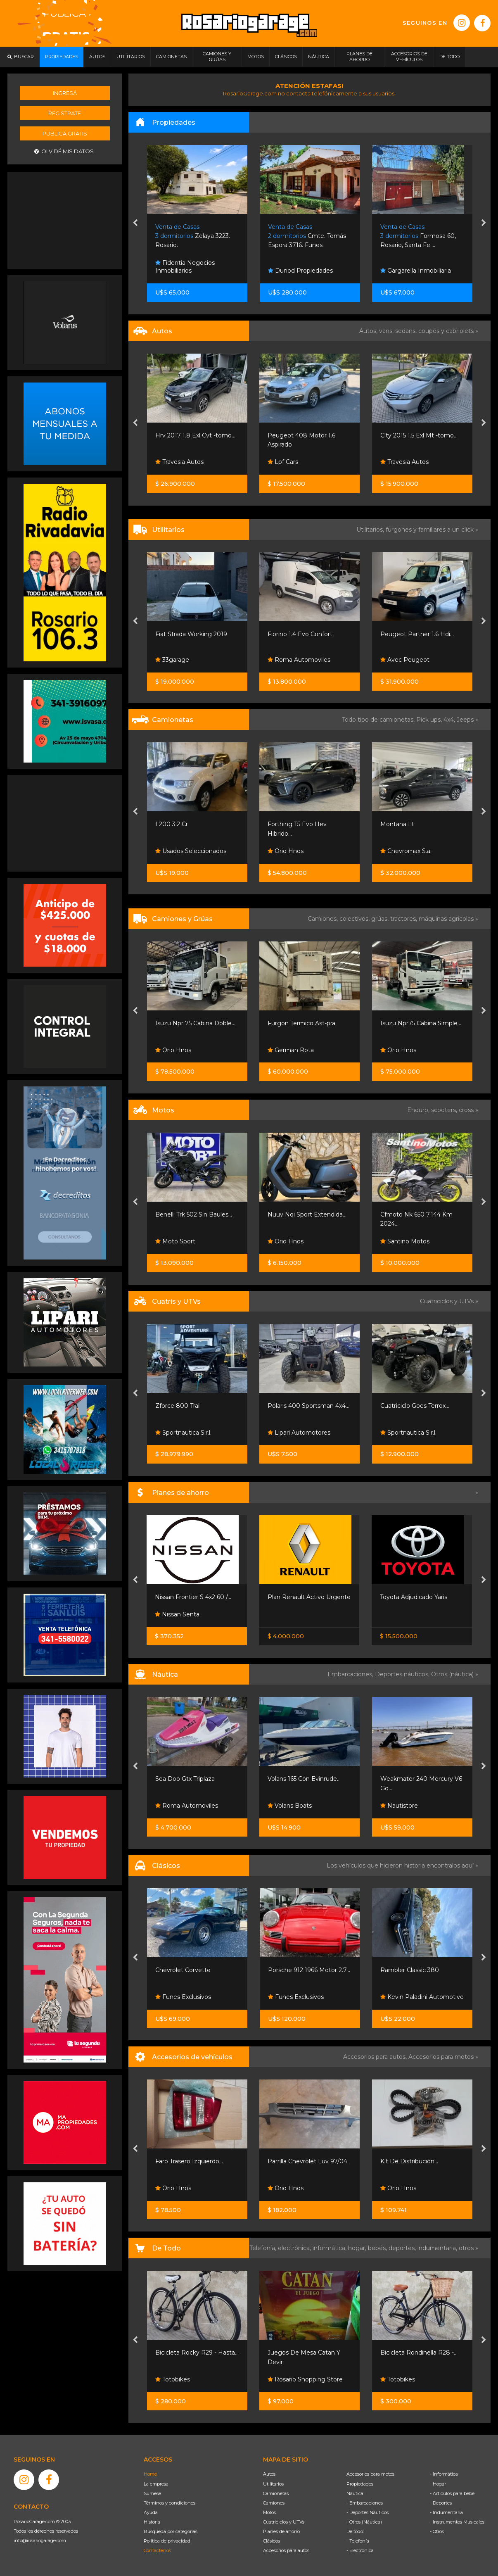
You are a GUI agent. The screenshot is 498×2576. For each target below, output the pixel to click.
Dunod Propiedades (300, 270)
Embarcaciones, (351, 1674)
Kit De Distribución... (409, 2161)
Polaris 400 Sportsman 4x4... (308, 1405)
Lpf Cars (283, 462)
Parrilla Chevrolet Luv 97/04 (307, 2161)
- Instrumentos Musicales (457, 2522)
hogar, (358, 2248)
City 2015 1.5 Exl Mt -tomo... (419, 435)
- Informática (444, 2474)
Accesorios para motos (441, 2056)
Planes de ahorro (281, 2531)
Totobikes (172, 2379)
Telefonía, (263, 2248)
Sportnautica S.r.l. (183, 1432)
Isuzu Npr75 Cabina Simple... (420, 1023)
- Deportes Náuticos (367, 2512)
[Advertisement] (65, 219)
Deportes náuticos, (403, 1674)
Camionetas (276, 2493)
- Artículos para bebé (452, 2493)
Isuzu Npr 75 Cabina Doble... (195, 1023)
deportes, (403, 2248)
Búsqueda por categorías (170, 2531)
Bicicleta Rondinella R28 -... (419, 2352)
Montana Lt (397, 824)
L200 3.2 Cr (171, 824)
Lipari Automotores (299, 1432)
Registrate (64, 113)
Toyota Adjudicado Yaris (413, 1597)
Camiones (274, 2503)
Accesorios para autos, (375, 2056)
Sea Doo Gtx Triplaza (185, 1778)
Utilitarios (273, 2484)
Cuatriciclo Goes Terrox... (414, 1405)
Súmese (152, 2493)
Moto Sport (175, 1241)
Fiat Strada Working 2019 (191, 634)
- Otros (437, 2531)
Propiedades (359, 2484)
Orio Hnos (286, 851)
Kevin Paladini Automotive (422, 1997)
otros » (468, 2248)
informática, (330, 2248)
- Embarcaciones (364, 2503)
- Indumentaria (446, 2512)
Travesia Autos (179, 462)
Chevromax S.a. (406, 851)
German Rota (291, 1050)
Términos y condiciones (169, 2503)
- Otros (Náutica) (364, 2522)
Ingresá (65, 93)
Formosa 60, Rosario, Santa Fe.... (418, 236)
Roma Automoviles (299, 659)
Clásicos (271, 2541)
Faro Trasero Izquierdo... (189, 2161)
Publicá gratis (65, 133)
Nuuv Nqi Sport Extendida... (307, 1214)
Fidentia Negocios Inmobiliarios (185, 267)
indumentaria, (438, 2248)
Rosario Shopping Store (305, 2379)
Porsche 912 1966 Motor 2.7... (309, 1970)
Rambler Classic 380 (409, 1970)
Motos (269, 2512)
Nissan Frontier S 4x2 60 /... (193, 1597)
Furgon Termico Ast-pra (301, 1023)
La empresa (156, 2484)
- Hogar (438, 2484)
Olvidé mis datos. (64, 151)
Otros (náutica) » (454, 1674)
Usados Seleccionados (190, 851)
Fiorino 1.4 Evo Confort (300, 634)
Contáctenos (157, 2550)
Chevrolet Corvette (183, 1970)
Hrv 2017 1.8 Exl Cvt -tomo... (195, 435)
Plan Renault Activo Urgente (309, 1597)
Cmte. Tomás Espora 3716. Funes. (307, 236)
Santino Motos (404, 1241)
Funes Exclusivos (183, 1997)
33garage (172, 659)
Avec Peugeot (404, 659)
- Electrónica (360, 2550)
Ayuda (151, 2512)
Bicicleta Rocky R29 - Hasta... (197, 2352)
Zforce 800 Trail (178, 1405)
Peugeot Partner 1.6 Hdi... (417, 634)
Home (150, 2474)
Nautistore (399, 1805)
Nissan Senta (177, 1614)
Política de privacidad (167, 2541)
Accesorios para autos (286, 2550)
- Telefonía (357, 2541)
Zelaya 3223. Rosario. (192, 236)
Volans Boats (290, 1805)
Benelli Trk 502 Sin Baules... (193, 1214)
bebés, (378, 2248)
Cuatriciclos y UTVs (283, 2522)
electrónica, (295, 2248)
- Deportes (441, 2503)
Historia (152, 2522)
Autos (269, 2474)
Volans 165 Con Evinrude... (304, 1778)
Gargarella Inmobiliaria (415, 270)
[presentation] (135, 223)
